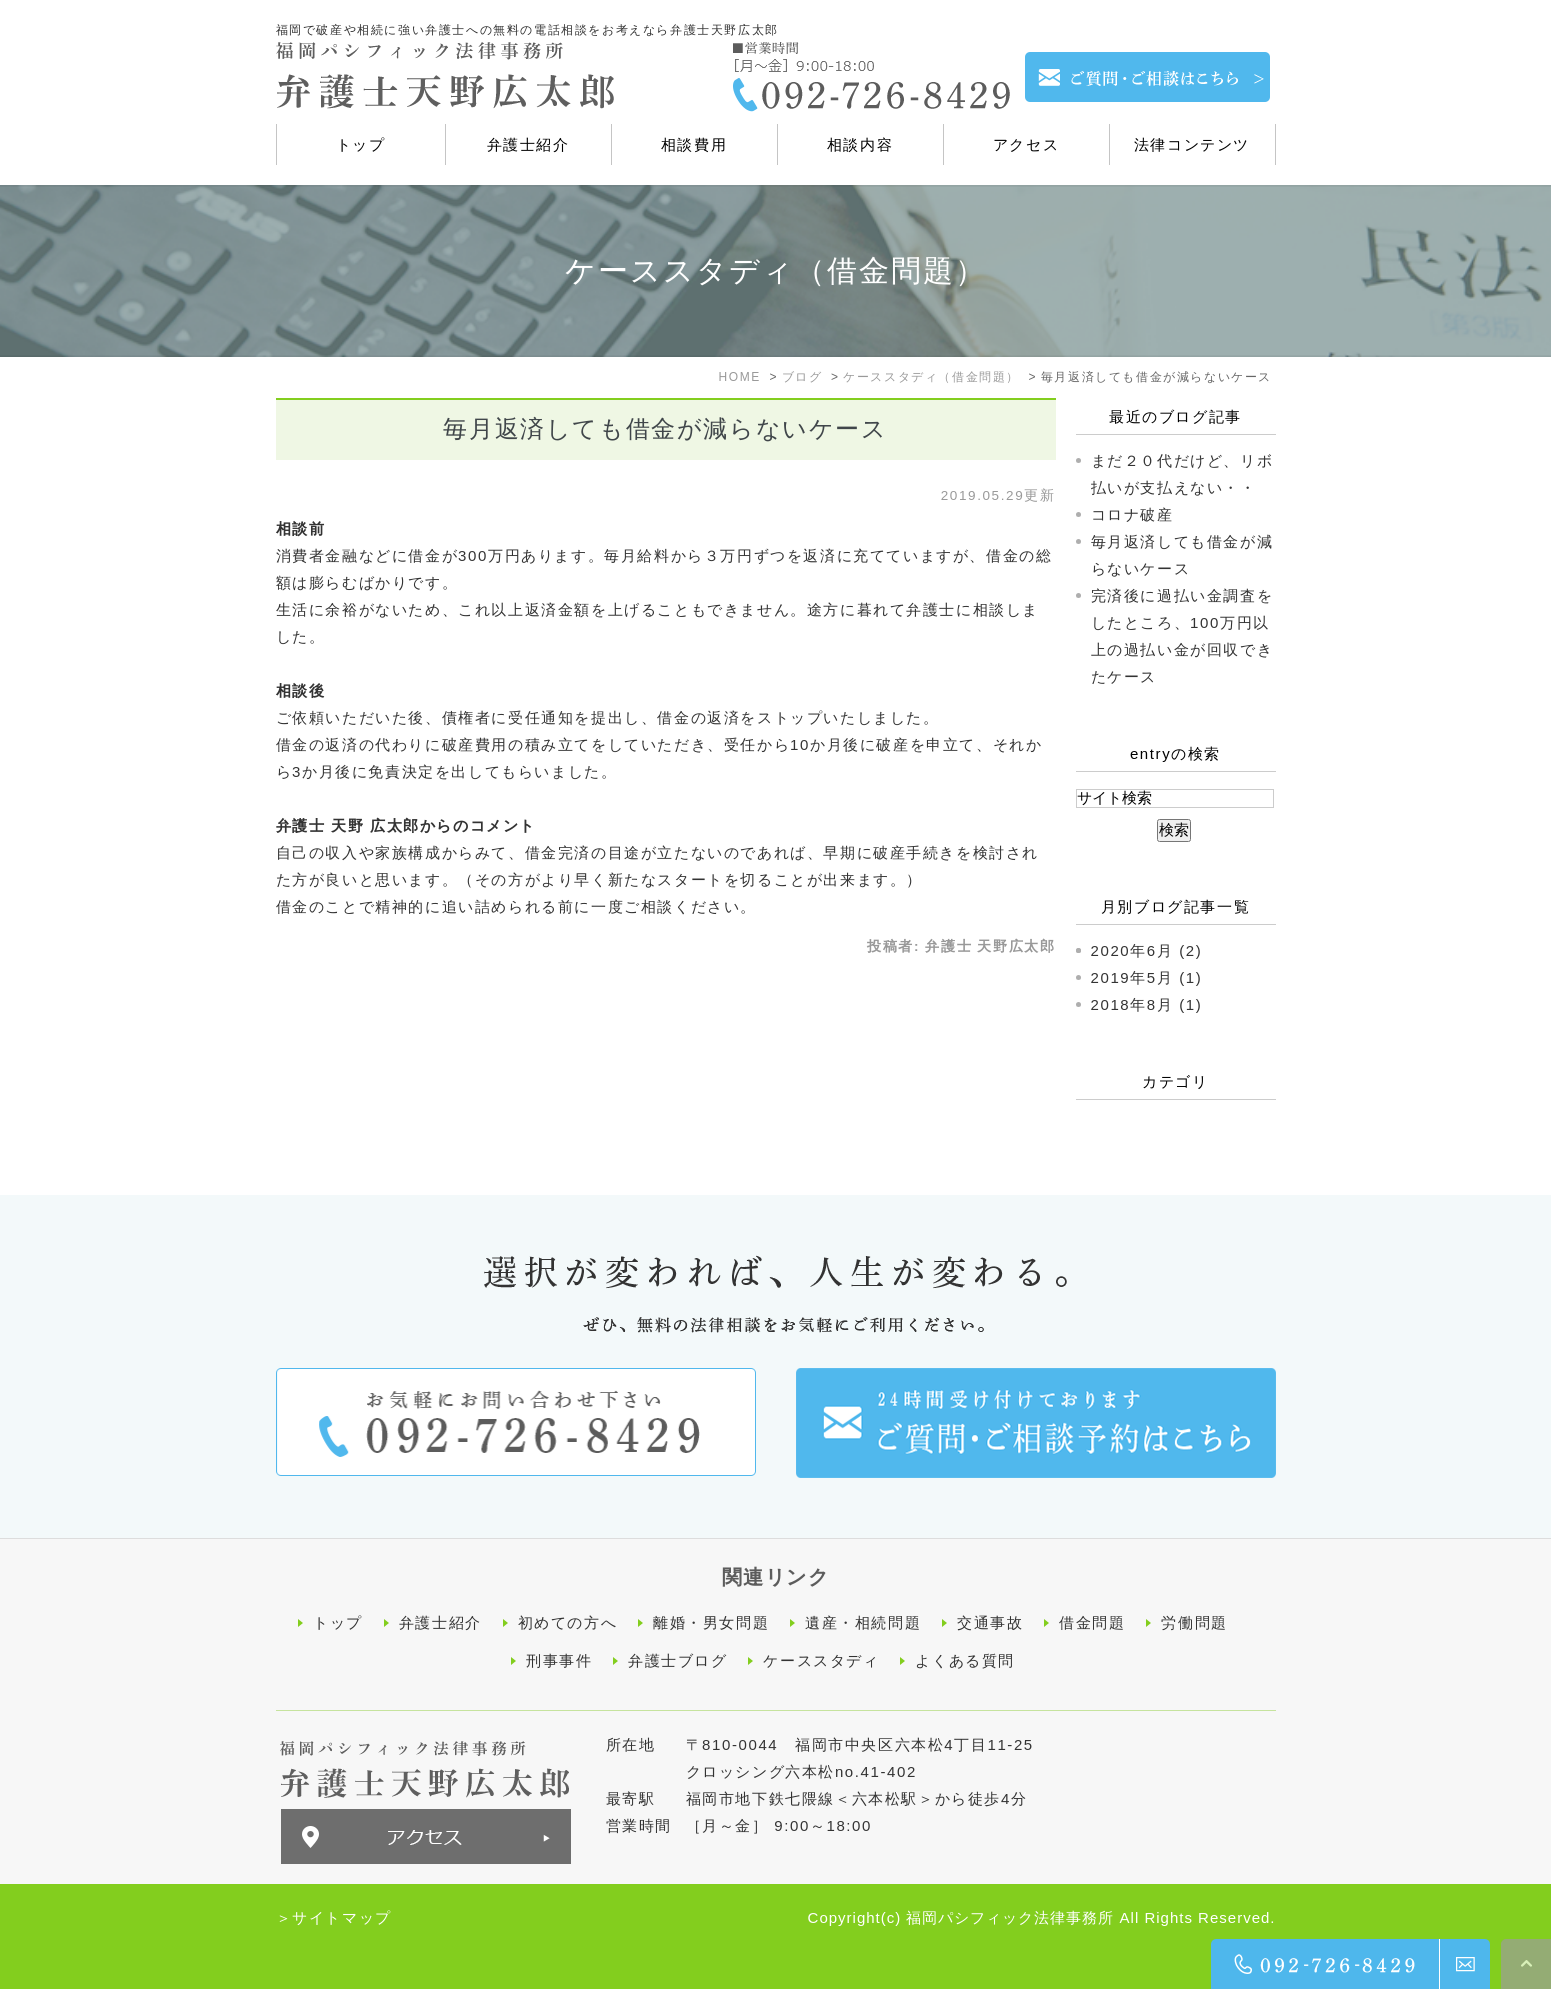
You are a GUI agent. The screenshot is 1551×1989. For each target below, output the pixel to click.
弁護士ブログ (678, 1659)
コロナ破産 (1132, 514)
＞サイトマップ (334, 1915)
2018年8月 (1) (1147, 1004)
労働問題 (1194, 1622)
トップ (338, 1622)
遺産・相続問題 (863, 1622)
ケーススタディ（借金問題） (931, 377)
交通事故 (990, 1622)
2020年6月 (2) (1147, 950)
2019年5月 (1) (1147, 977)
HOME (739, 377)
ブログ (802, 377)
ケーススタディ (821, 1659)
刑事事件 (559, 1659)
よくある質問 (965, 1659)
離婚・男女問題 (711, 1622)
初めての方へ (568, 1622)
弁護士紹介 (440, 1622)
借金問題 (1092, 1622)
